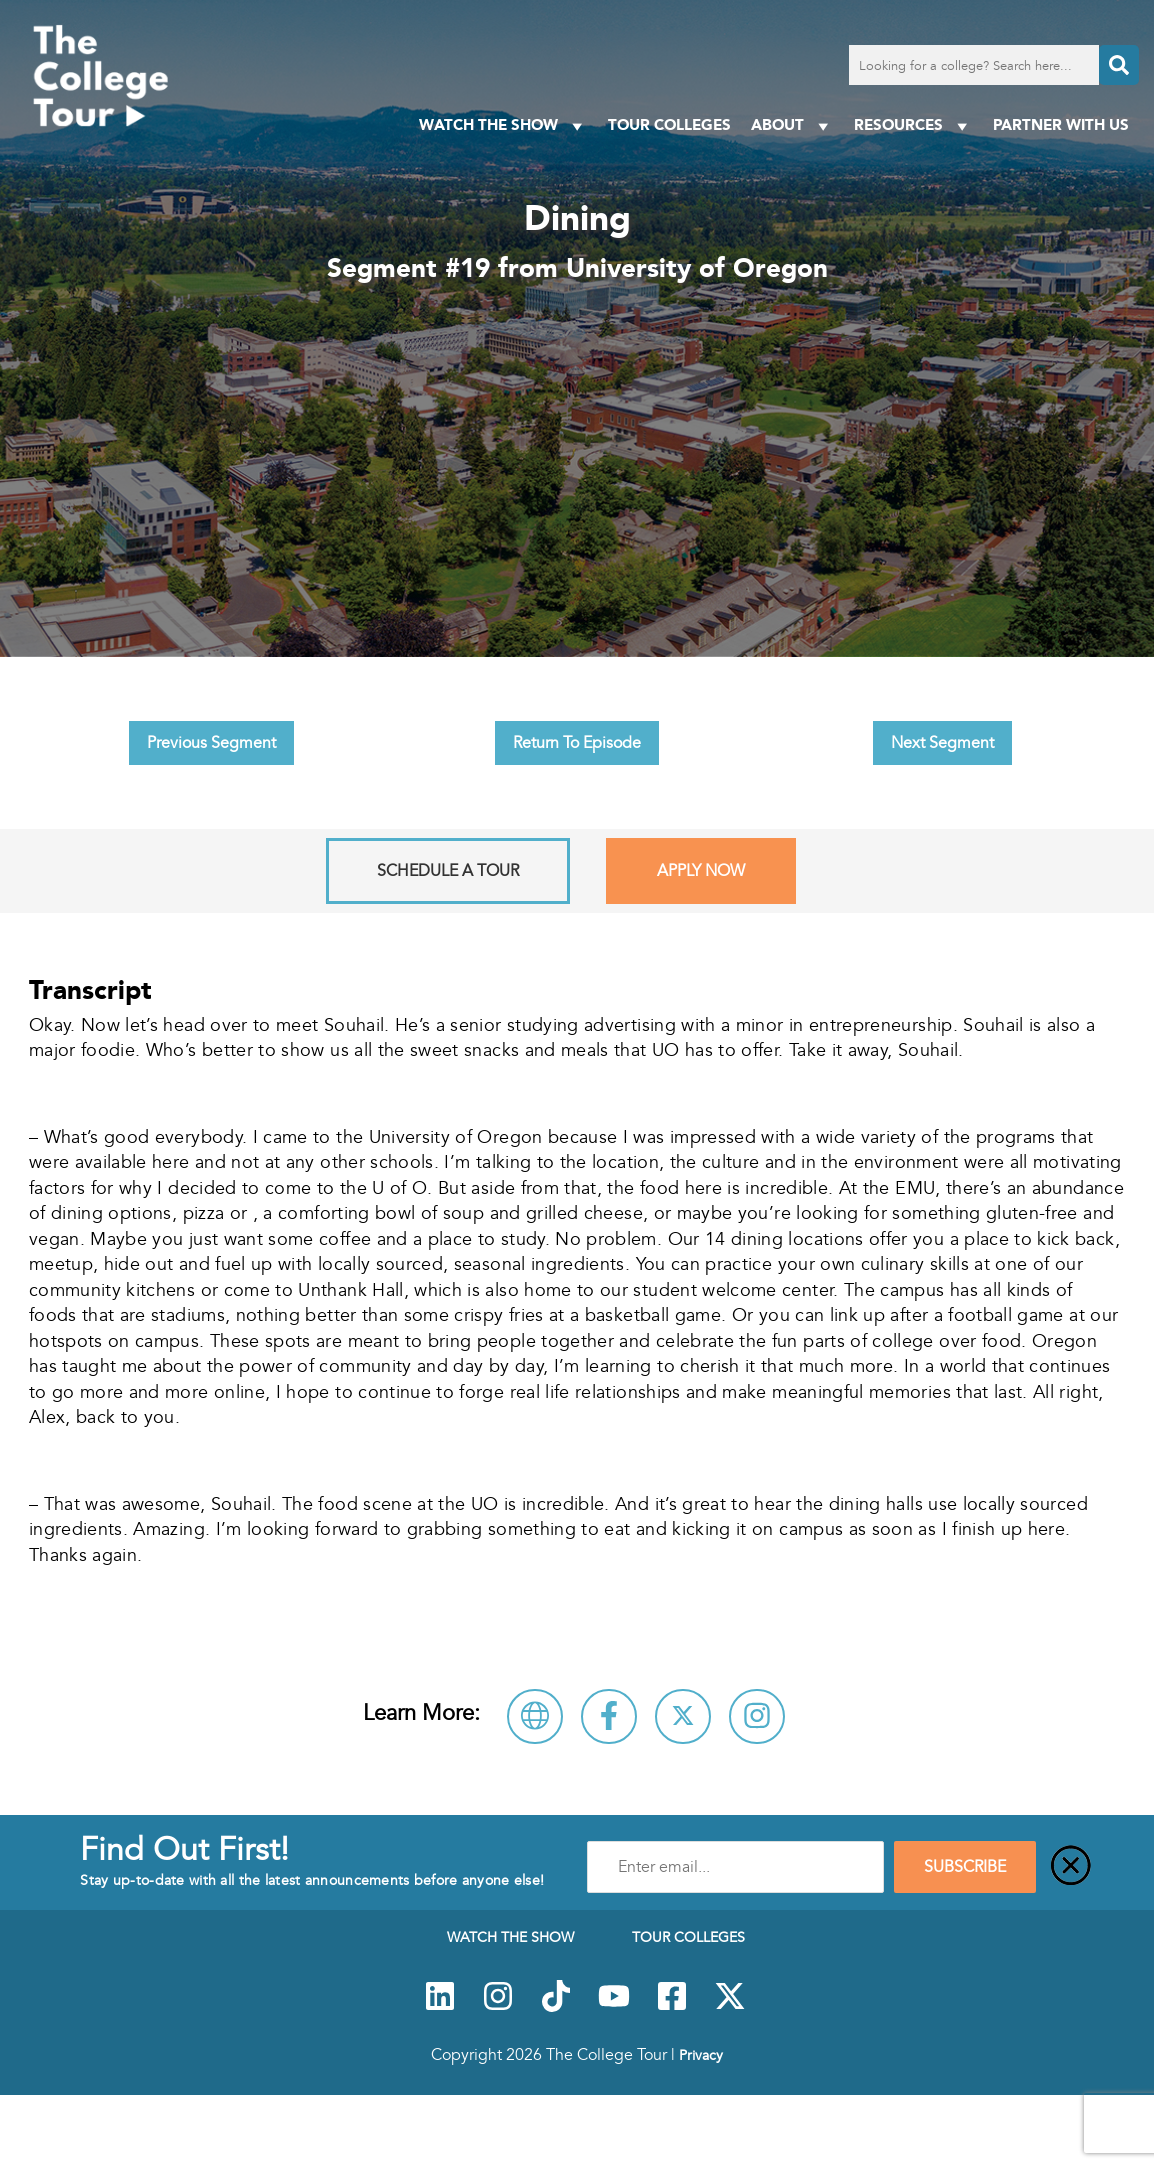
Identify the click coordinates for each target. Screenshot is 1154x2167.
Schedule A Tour (448, 871)
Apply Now (701, 871)
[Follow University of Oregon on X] (683, 1716)
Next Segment (942, 743)
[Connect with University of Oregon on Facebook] (609, 1716)
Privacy (701, 2055)
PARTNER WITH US (1061, 124)
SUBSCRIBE (965, 1867)
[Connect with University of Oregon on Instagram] (757, 1716)
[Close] (1071, 1867)
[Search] (1119, 65)
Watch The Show (503, 125)
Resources (913, 125)
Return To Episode (577, 743)
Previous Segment (211, 743)
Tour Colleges (669, 124)
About (792, 125)
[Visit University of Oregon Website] (535, 1716)
